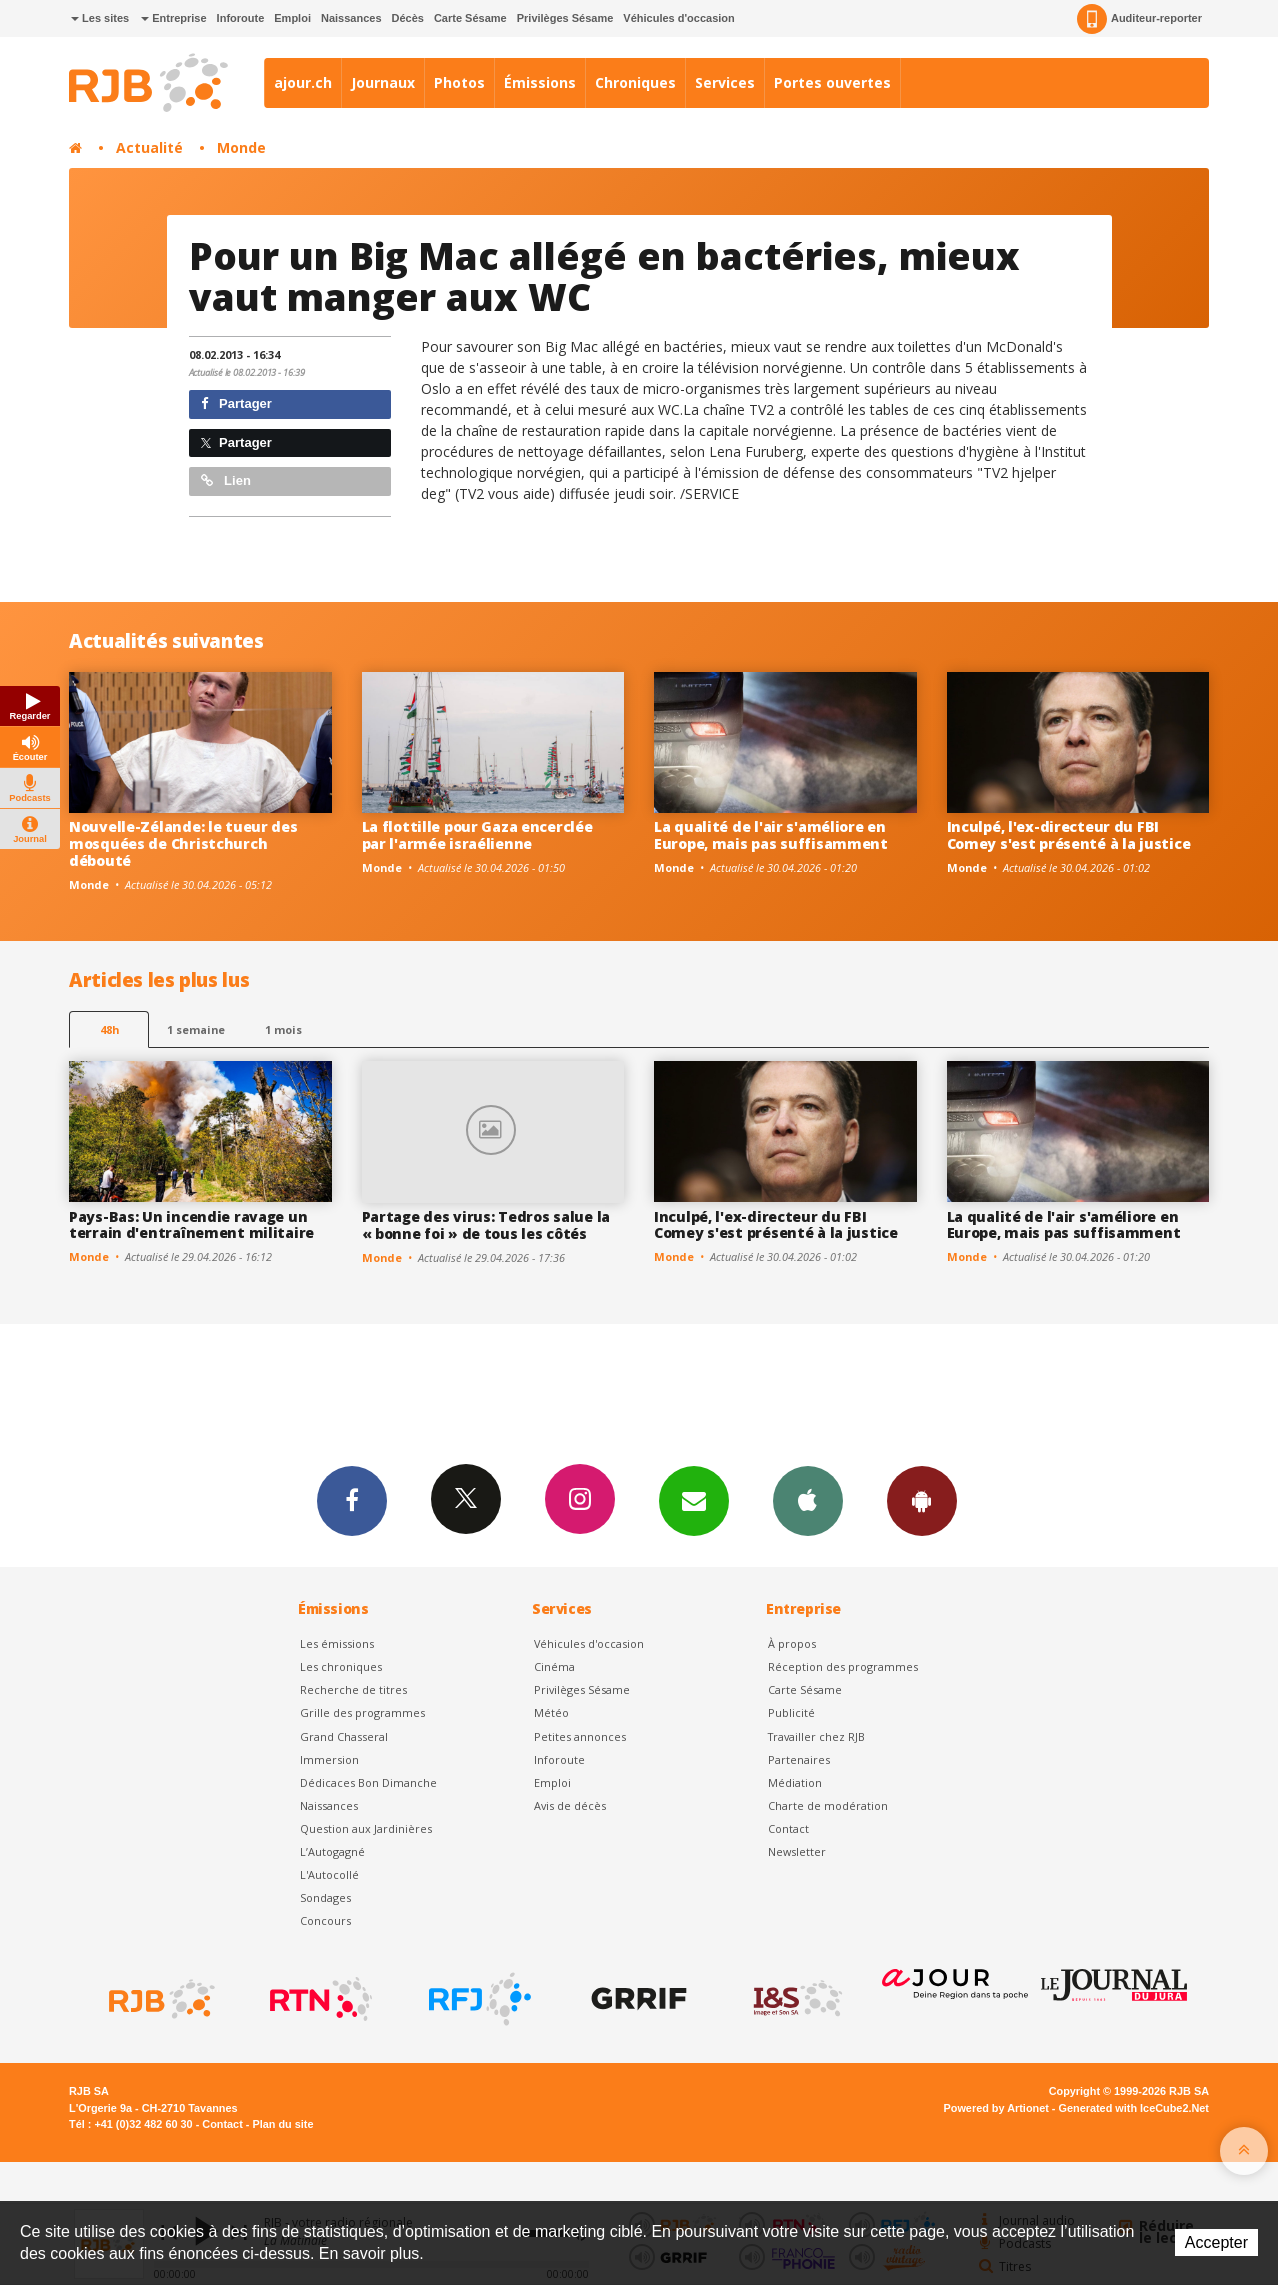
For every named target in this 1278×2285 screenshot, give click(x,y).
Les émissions (337, 1643)
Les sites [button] (100, 18)
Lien (226, 480)
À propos (792, 1643)
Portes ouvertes (832, 82)
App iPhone (808, 1500)
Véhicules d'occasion (678, 18)
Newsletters (694, 1500)
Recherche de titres (353, 1689)
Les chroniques (341, 1666)
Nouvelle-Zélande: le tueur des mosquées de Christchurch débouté (183, 843)
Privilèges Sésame (565, 18)
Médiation (795, 1782)
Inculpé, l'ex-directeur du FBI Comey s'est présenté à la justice (1069, 835)
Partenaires (799, 1759)
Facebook (352, 1500)
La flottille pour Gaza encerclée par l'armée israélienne (477, 835)
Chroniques (635, 82)
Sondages (325, 1897)
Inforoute (241, 18)
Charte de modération (828, 1805)
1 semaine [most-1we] (196, 1029)
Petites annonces (580, 1736)
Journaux (383, 82)
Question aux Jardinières (366, 1828)
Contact (788, 1828)
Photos (459, 82)
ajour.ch (303, 82)
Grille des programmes (362, 1712)
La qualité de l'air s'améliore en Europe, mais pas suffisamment (771, 835)
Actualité (149, 147)
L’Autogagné (332, 1851)
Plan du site (282, 2124)
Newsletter (797, 1851)
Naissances (351, 18)
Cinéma (554, 1666)
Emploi (292, 18)
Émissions (540, 82)
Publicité (791, 1712)
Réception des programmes (843, 1666)
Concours (325, 1920)
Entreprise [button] (173, 18)
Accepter (1216, 2242)
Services (725, 82)
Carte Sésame (470, 18)
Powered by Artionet (996, 2108)
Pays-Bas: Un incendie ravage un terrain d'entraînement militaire (191, 1225)
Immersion (329, 1759)
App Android (922, 1500)
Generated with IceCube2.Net (1134, 2108)
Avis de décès (570, 1805)
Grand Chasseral (344, 1736)
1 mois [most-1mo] (283, 1029)
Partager (236, 403)
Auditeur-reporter (1139, 19)
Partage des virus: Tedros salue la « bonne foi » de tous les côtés (486, 1225)
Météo (551, 1712)
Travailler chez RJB (816, 1736)
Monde (241, 147)
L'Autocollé (329, 1874)
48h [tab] (109, 1029)
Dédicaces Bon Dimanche (368, 1782)
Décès (408, 18)
